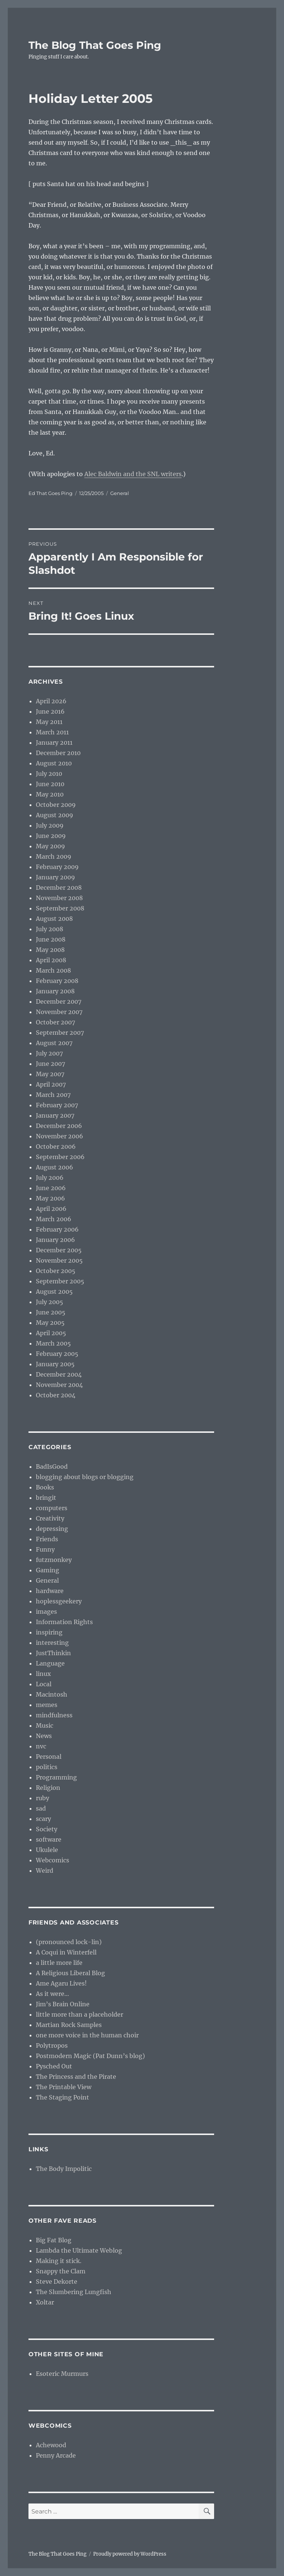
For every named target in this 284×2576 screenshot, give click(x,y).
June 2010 (50, 784)
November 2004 (59, 1384)
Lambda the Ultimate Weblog (79, 2250)
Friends (47, 1539)
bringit (46, 1497)
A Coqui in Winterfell (66, 1952)
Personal (48, 1756)
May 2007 (50, 1074)
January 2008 (55, 991)
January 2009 (55, 877)
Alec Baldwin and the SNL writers (133, 474)
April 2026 (51, 701)
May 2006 (50, 1198)
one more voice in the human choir (87, 2035)
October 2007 (55, 1022)
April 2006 (51, 1208)
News (44, 1736)
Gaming (47, 1570)
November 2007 (59, 1012)
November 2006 (59, 1136)
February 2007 (57, 1105)
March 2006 (53, 1219)
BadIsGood (52, 1466)
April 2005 (51, 1333)
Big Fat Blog (53, 2240)
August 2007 (54, 1043)
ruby (42, 1798)
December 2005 (59, 1250)
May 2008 (50, 949)
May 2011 (49, 721)
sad (41, 1808)
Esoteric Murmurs (62, 2373)
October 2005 (55, 1270)
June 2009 (51, 835)
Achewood (51, 2445)
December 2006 (59, 1125)
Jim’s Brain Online (62, 2004)
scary (43, 1818)
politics (46, 1767)
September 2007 (60, 1032)
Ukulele (47, 1849)
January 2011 (54, 742)
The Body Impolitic (64, 2168)
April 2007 (51, 1084)
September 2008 (60, 908)
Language (50, 1663)
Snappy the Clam (60, 2271)
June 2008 (50, 939)
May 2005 (50, 1322)
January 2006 (55, 1239)
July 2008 (49, 929)
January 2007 (55, 1115)
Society (46, 1829)
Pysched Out (54, 2066)
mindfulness (54, 1715)
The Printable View (63, 2087)
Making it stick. (58, 2260)
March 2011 (52, 732)
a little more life (59, 1962)
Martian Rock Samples (69, 2024)
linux (43, 1673)
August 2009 (54, 815)
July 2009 (50, 825)
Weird (44, 1870)
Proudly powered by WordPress (129, 2554)
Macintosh (51, 1694)
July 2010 (49, 773)
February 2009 (57, 867)
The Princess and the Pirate (76, 2076)
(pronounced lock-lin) (69, 1942)
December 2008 (59, 887)
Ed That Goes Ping (50, 493)
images (46, 1611)
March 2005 (53, 1343)
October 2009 (56, 804)
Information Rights (64, 1622)
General (119, 493)
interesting (52, 1642)
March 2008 (53, 970)
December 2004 (59, 1374)
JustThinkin (53, 1653)
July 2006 (50, 1177)
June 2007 (50, 1063)
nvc (41, 1746)
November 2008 (59, 898)
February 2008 (57, 980)
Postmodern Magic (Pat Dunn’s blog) (90, 2056)
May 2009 (50, 846)
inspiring (49, 1632)
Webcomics (52, 1860)
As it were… (52, 1993)
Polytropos (52, 2045)
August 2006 (54, 1167)
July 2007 (49, 1053)
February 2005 (57, 1353)
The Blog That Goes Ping (94, 45)
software (48, 1839)
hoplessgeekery (59, 1601)
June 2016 (50, 711)
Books (45, 1487)
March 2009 (53, 856)
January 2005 (55, 1364)
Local (43, 1684)
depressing (52, 1528)
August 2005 (54, 1291)
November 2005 (59, 1260)
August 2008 (54, 918)
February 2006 (57, 1229)
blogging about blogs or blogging (84, 1477)
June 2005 (50, 1312)
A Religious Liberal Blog (70, 1973)
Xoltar (45, 2302)
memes (46, 1704)
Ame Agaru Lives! (61, 1983)
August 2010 (54, 763)
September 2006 (60, 1157)
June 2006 (51, 1188)
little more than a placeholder (79, 2014)
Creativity (50, 1518)
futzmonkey (54, 1559)
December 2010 (58, 753)
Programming (56, 1777)
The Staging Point (62, 2097)
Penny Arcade (56, 2455)
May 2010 (50, 794)
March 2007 (53, 1094)
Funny (45, 1549)
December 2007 (58, 1001)
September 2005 (60, 1281)
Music (44, 1725)
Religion (48, 1787)
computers (51, 1508)
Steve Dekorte (56, 2281)
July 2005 (49, 1302)
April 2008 (51, 960)
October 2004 (55, 1395)
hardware (50, 1591)
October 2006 (56, 1146)
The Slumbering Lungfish (73, 2292)
